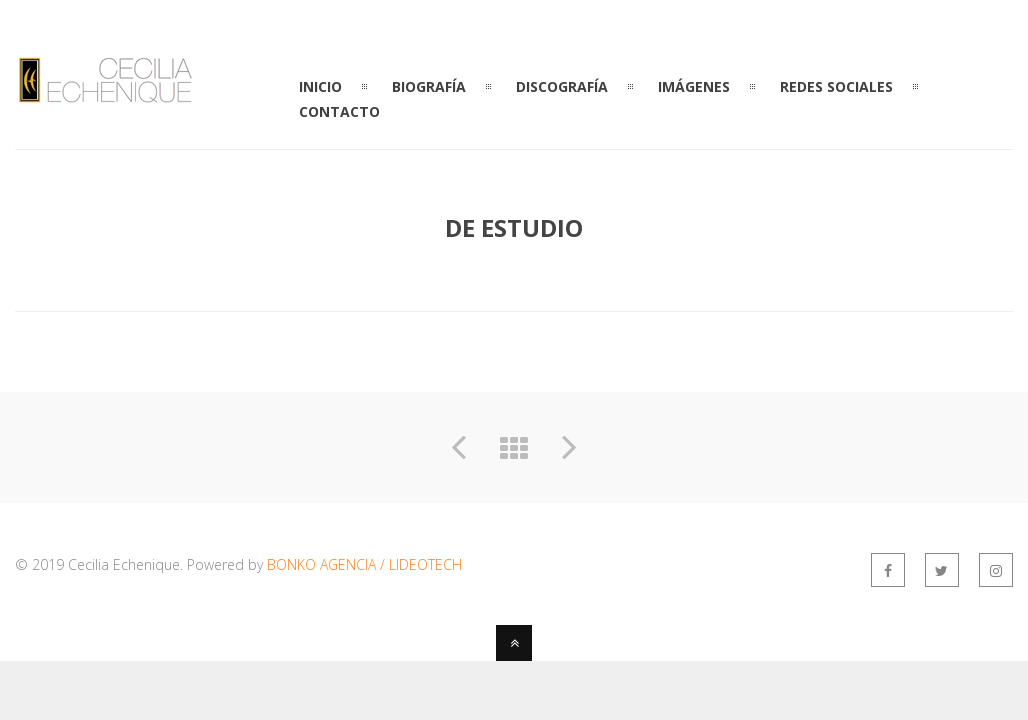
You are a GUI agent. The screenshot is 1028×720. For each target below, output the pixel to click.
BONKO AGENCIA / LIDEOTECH (364, 564)
